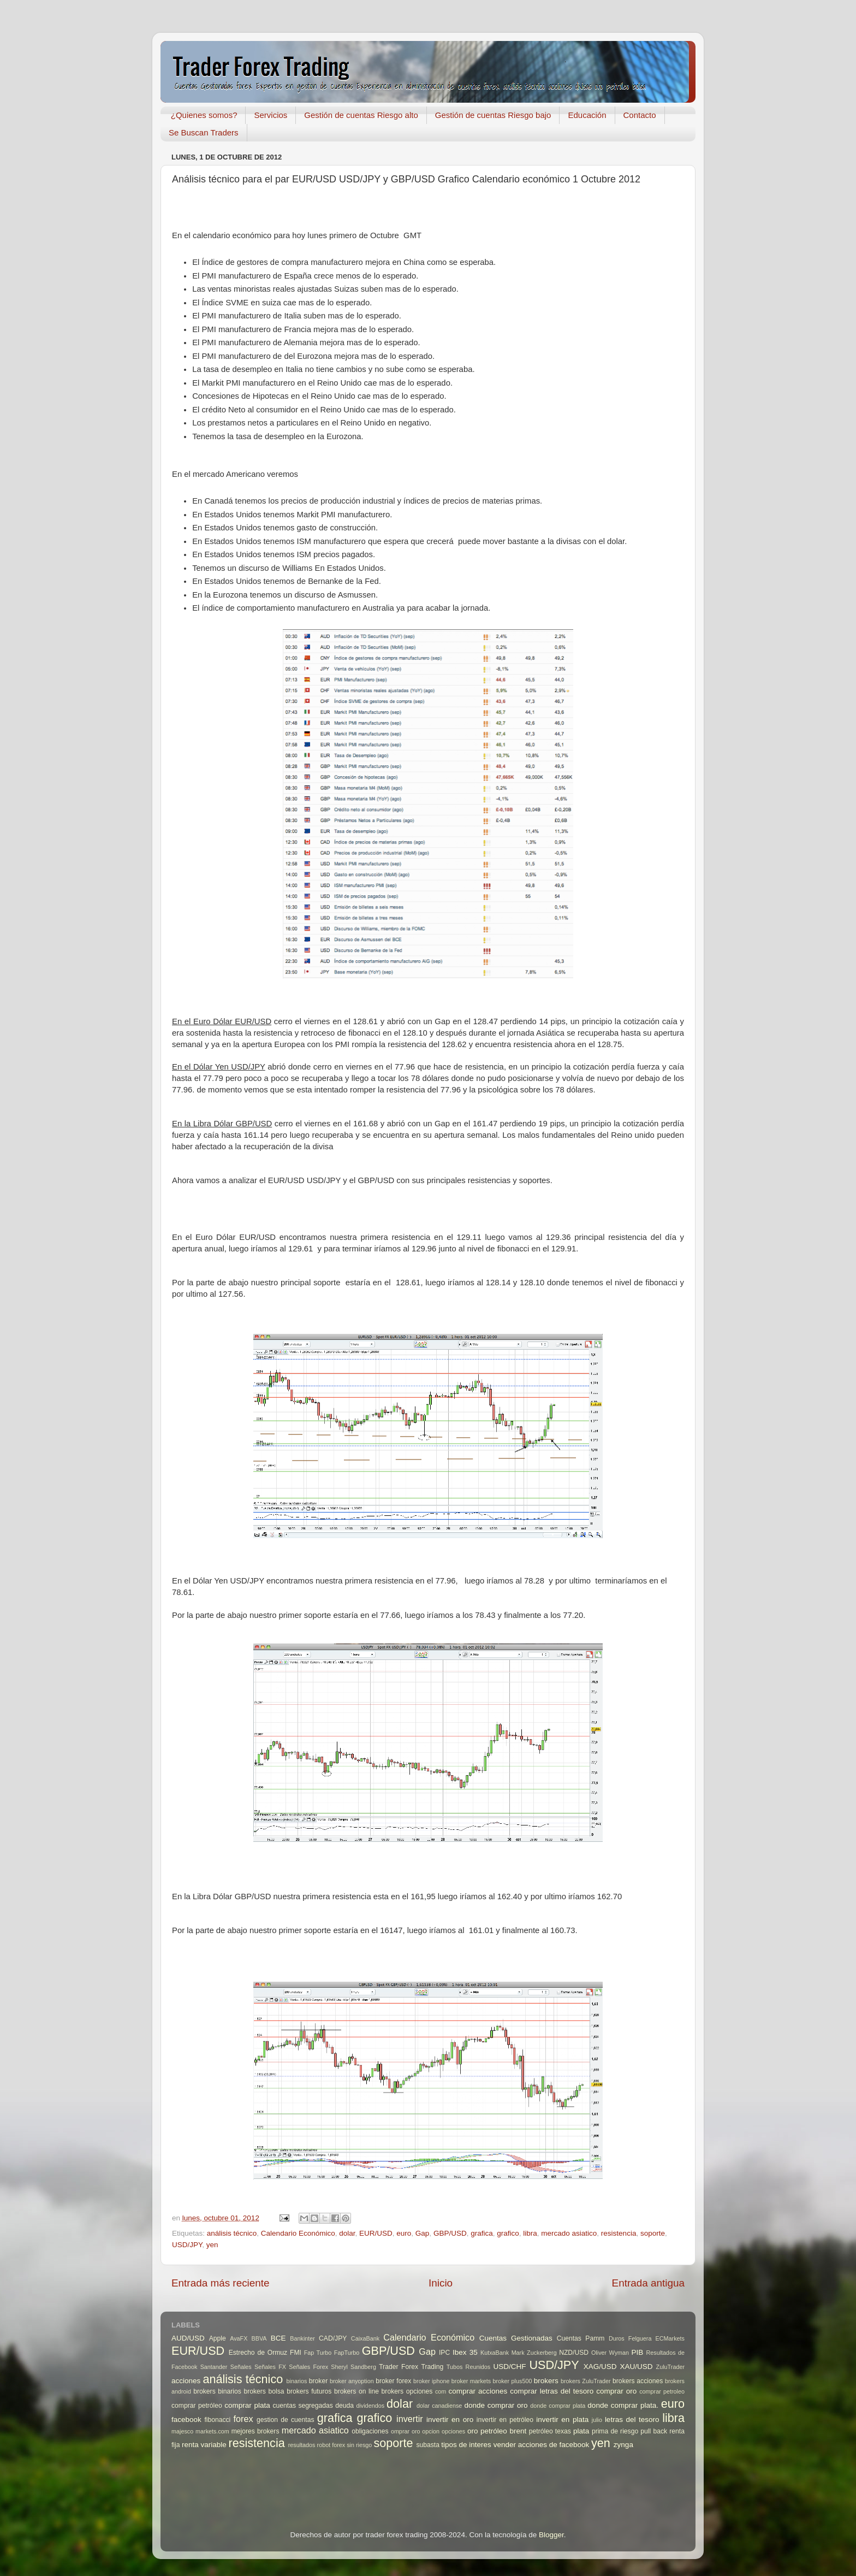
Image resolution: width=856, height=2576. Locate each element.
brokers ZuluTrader (586, 2381)
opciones (453, 2431)
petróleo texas (550, 2431)
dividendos (370, 2405)
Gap (422, 2233)
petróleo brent (503, 2431)
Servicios (270, 115)
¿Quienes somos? (204, 115)
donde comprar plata (557, 2405)
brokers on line (356, 2391)
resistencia (619, 2233)
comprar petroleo (662, 2391)
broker (318, 2381)
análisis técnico (232, 2233)
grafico (508, 2233)
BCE (278, 2338)
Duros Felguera (630, 2338)
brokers (546, 2381)
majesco (182, 2431)
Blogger (551, 2535)
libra (530, 2233)
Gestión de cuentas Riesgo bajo (493, 115)
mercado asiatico (569, 2233)
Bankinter (302, 2338)
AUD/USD (188, 2338)
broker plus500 (512, 2381)
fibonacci (217, 2420)
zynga (623, 2445)
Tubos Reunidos (468, 2367)
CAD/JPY (333, 2338)
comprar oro (616, 2391)
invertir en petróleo (505, 2420)
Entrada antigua (648, 2283)
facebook (186, 2419)
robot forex (331, 2445)
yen (212, 2245)
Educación (587, 115)
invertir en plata (562, 2419)
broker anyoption (352, 2381)
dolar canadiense (439, 2405)
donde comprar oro (495, 2405)
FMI (295, 2352)
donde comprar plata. (622, 2405)
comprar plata (247, 2405)
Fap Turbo (318, 2352)
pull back (653, 2431)
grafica (482, 2233)
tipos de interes (466, 2445)
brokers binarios (217, 2391)
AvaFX (238, 2338)
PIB (638, 2352)
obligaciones (370, 2431)
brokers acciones (638, 2381)
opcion (430, 2431)
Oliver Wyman (610, 2352)
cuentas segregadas (303, 2405)
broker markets (471, 2381)
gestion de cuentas (285, 2420)
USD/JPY (187, 2245)
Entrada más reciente (220, 2283)
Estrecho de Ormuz (258, 2352)
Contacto (639, 115)
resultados (302, 2445)
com (440, 2391)
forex (243, 2419)
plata (581, 2431)
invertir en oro (449, 2419)
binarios (297, 2381)
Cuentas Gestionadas (515, 2338)
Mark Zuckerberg (534, 2352)
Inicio (441, 2283)
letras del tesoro (632, 2419)
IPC (444, 2352)
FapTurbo (346, 2352)
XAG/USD (600, 2366)
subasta (427, 2445)
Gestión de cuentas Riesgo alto (361, 115)
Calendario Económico (298, 2233)
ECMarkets (670, 2338)
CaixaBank (365, 2338)
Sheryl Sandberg (353, 2367)
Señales (241, 2367)
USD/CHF (509, 2366)
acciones (185, 2381)
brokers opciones (407, 2391)
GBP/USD (450, 2233)
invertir (409, 2419)
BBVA (259, 2338)
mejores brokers (255, 2431)
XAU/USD (636, 2366)
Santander (214, 2367)
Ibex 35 (465, 2352)
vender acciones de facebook (542, 2445)
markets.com (212, 2431)
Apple (217, 2338)
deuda (344, 2405)
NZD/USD (573, 2352)
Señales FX (270, 2367)
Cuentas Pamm (581, 2338)
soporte (652, 2233)
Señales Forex (308, 2367)
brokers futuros (309, 2391)
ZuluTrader (670, 2367)
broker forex (393, 2381)
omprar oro (405, 2431)
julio (597, 2420)
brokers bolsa (263, 2391)
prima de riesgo (615, 2431)
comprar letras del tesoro (551, 2391)
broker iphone (431, 2381)
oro (472, 2431)
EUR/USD (376, 2233)
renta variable (204, 2445)
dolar (347, 2233)
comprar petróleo (196, 2405)
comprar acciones (478, 2391)
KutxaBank (494, 2352)
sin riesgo (359, 2445)
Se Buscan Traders (204, 132)
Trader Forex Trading (411, 2367)
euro (403, 2233)
